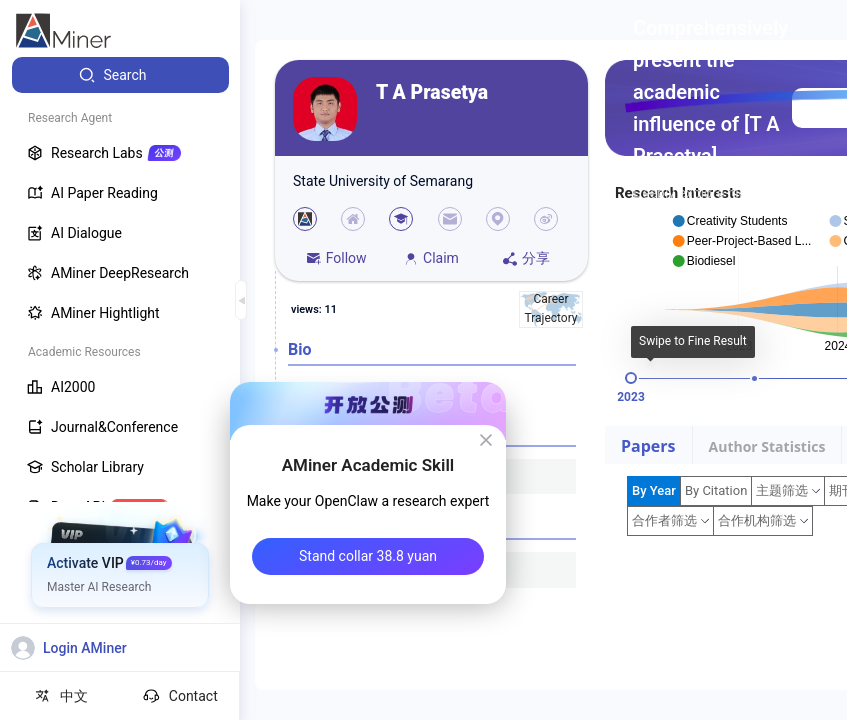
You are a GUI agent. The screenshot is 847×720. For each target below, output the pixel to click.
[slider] (631, 378)
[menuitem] (120, 75)
